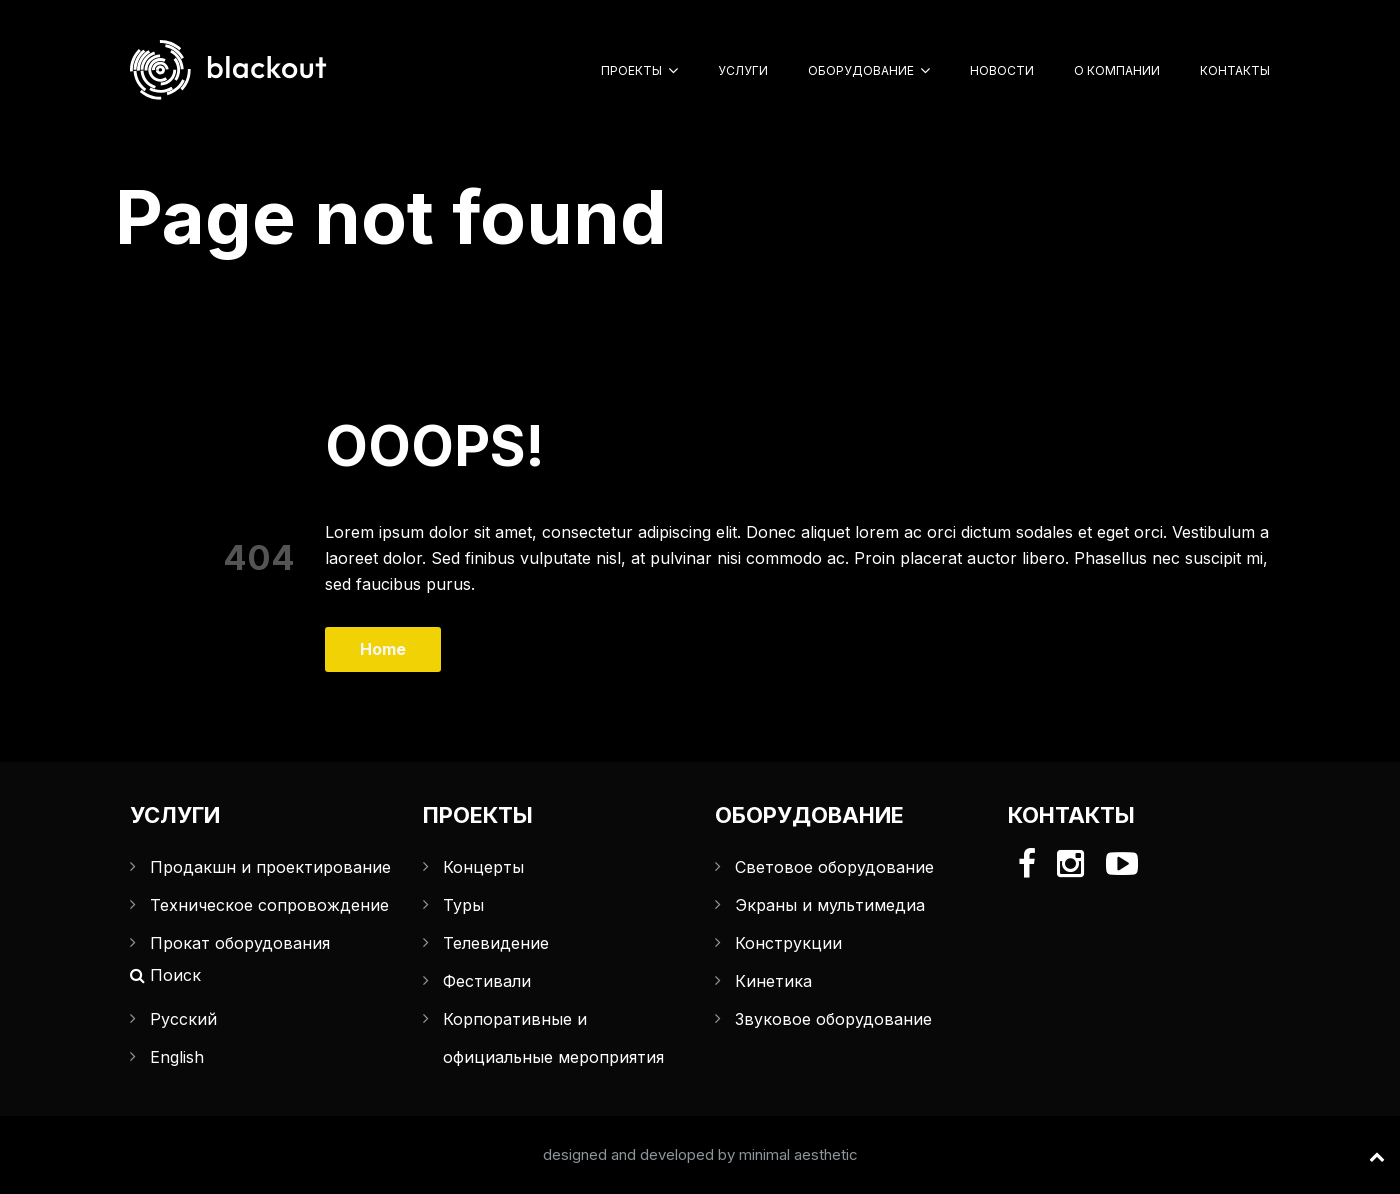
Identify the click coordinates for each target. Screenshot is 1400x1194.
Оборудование (861, 70)
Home (383, 649)
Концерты (483, 867)
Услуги (743, 70)
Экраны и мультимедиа (830, 905)
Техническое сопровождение (269, 905)
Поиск (165, 975)
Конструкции (788, 943)
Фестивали (487, 981)
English (177, 1057)
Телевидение (496, 943)
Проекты (631, 70)
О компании (1117, 70)
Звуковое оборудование (833, 1019)
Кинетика (773, 981)
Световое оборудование (834, 867)
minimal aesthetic (798, 1154)
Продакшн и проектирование (270, 867)
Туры (463, 905)
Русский (183, 1019)
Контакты (1235, 70)
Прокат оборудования (240, 943)
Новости (1002, 70)
